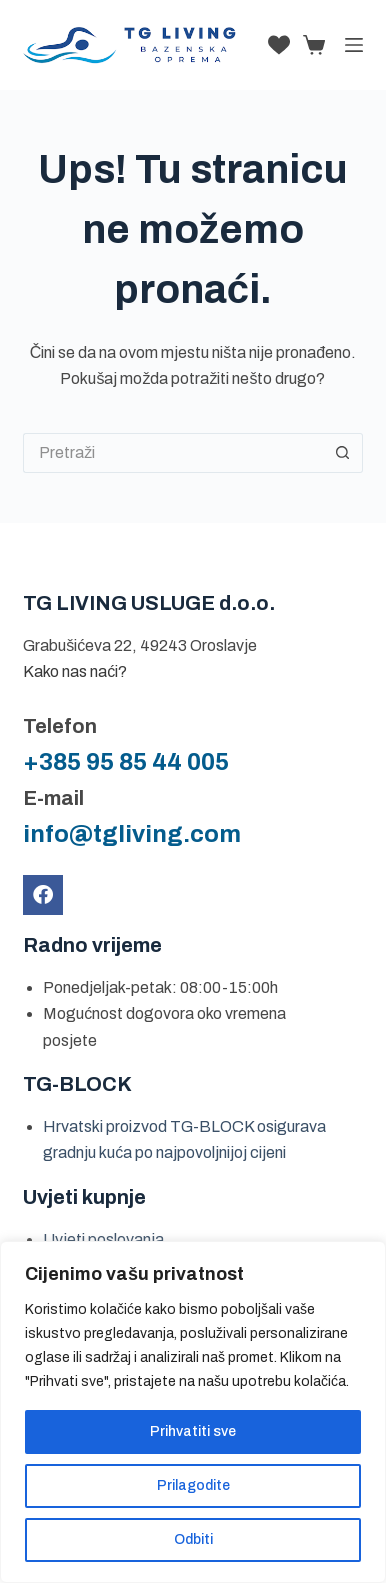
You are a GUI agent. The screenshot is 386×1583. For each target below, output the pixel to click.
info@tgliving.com (132, 834)
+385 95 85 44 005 (126, 762)
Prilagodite (193, 1485)
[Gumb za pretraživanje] (343, 453)
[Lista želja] (279, 45)
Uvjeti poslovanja (103, 1239)
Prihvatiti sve (193, 1431)
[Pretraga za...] (173, 453)
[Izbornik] (354, 45)
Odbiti (193, 1539)
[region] (193, 1412)
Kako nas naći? (75, 671)
